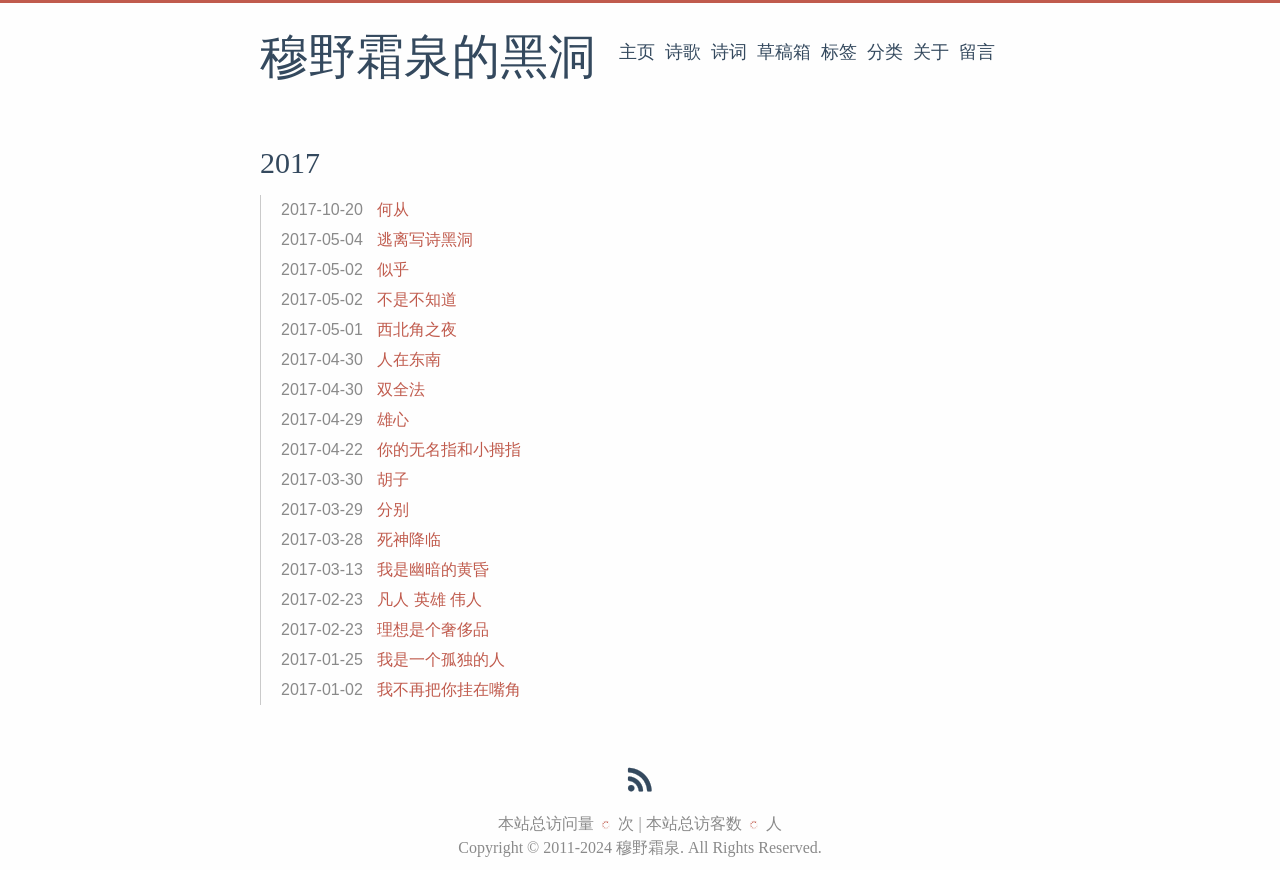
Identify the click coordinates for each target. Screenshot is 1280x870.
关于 (931, 52)
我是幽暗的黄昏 (433, 569)
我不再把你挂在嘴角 (449, 689)
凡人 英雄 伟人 (429, 599)
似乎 (393, 269)
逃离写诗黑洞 (425, 239)
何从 (393, 209)
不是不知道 (417, 299)
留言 (977, 52)
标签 (839, 52)
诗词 (729, 52)
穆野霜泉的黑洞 (428, 59)
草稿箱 (784, 52)
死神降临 (409, 539)
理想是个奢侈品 (433, 629)
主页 (637, 52)
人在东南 (409, 359)
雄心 (393, 419)
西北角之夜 (417, 329)
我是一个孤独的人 (441, 659)
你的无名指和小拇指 (449, 449)
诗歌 (683, 52)
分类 (885, 52)
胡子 (393, 479)
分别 (393, 509)
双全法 (401, 389)
